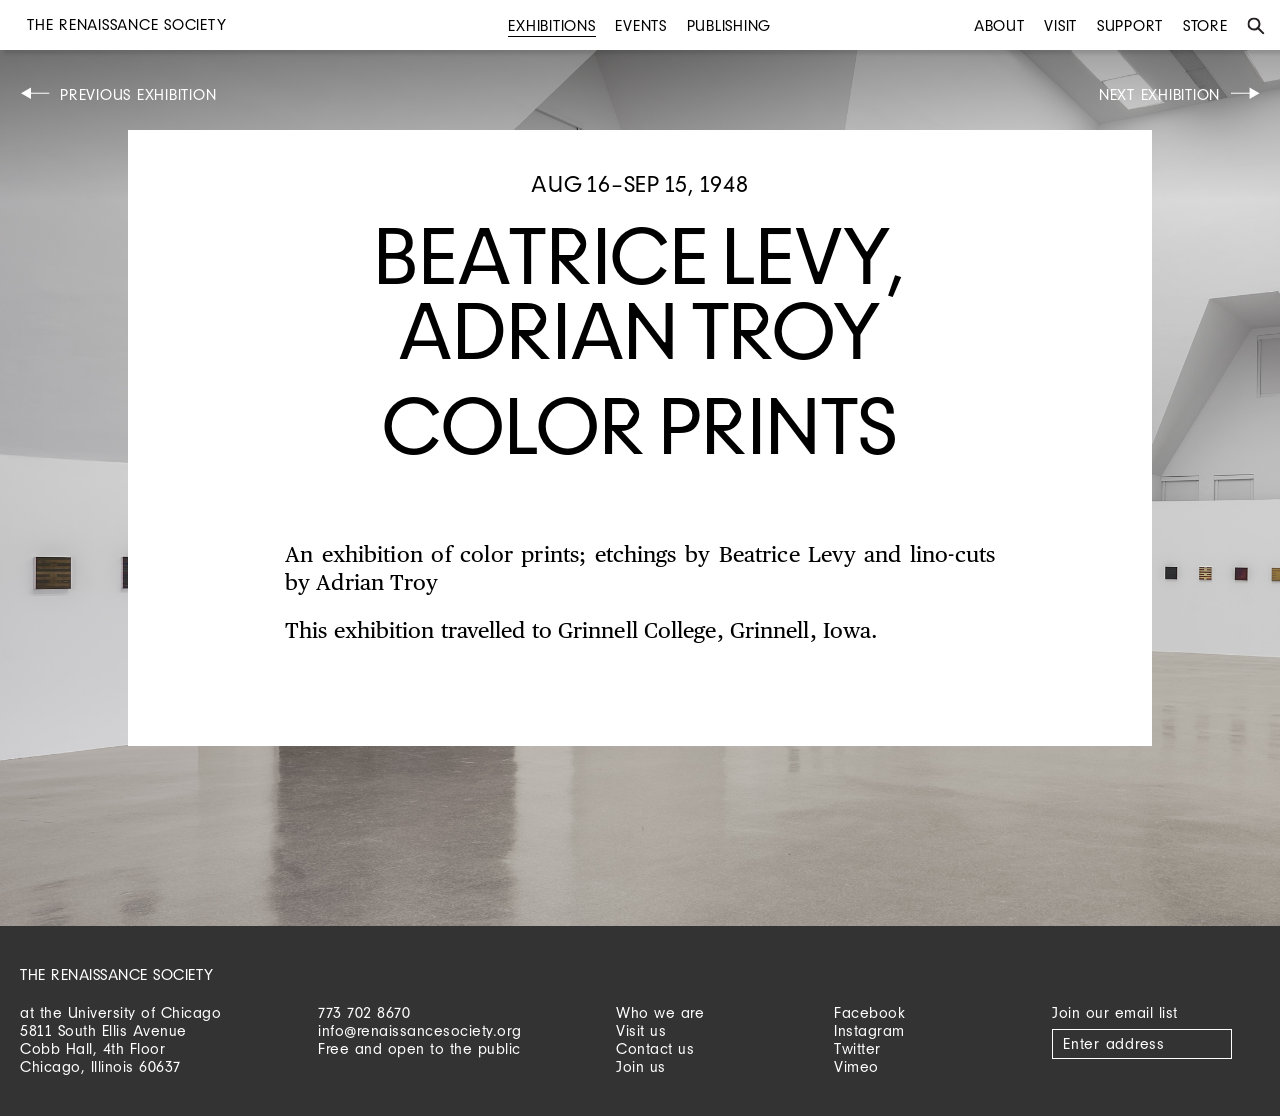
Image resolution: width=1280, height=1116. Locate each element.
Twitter (857, 1048)
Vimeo (856, 1066)
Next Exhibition (1159, 94)
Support (1130, 25)
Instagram (869, 1030)
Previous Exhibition (138, 94)
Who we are (660, 1012)
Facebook (869, 1012)
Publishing (729, 25)
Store (1205, 25)
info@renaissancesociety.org (420, 1030)
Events (641, 25)
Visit (1060, 25)
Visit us (641, 1030)
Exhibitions (551, 25)
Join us (641, 1066)
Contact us (655, 1048)
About (999, 25)
